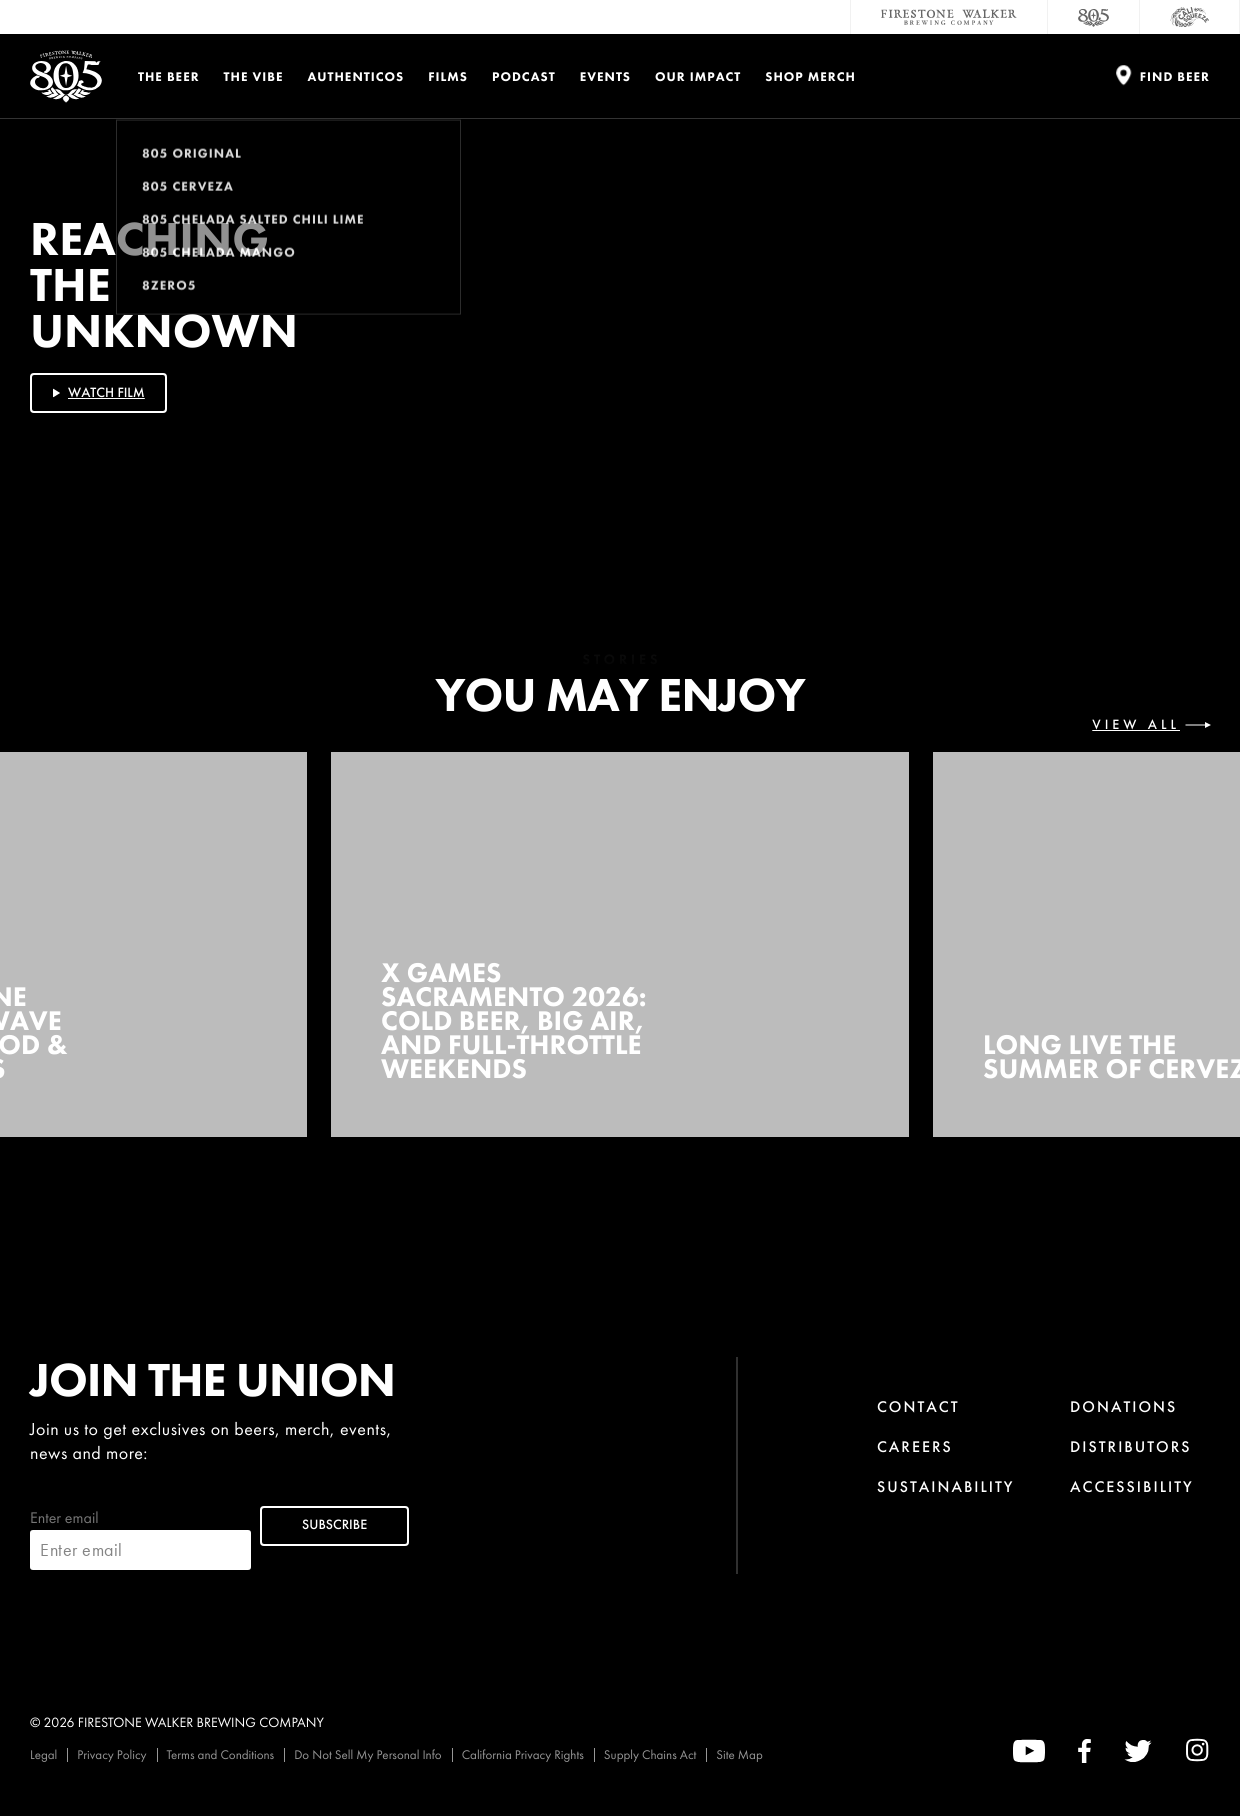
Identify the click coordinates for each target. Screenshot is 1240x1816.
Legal (43, 1754)
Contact (918, 1406)
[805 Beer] (1094, 17)
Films (448, 76)
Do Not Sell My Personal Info (368, 1754)
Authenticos (356, 76)
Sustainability (946, 1486)
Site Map (739, 1754)
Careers (915, 1446)
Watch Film (97, 393)
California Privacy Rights (523, 1754)
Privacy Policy (111, 1754)
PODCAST (524, 76)
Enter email (140, 1538)
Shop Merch (810, 76)
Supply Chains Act (650, 1754)
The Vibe (254, 76)
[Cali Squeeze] (1190, 17)
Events (605, 76)
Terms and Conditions (221, 1754)
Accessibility (1132, 1486)
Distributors (1131, 1446)
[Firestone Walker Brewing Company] (949, 17)
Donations (1123, 1406)
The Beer (169, 76)
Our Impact (698, 76)
